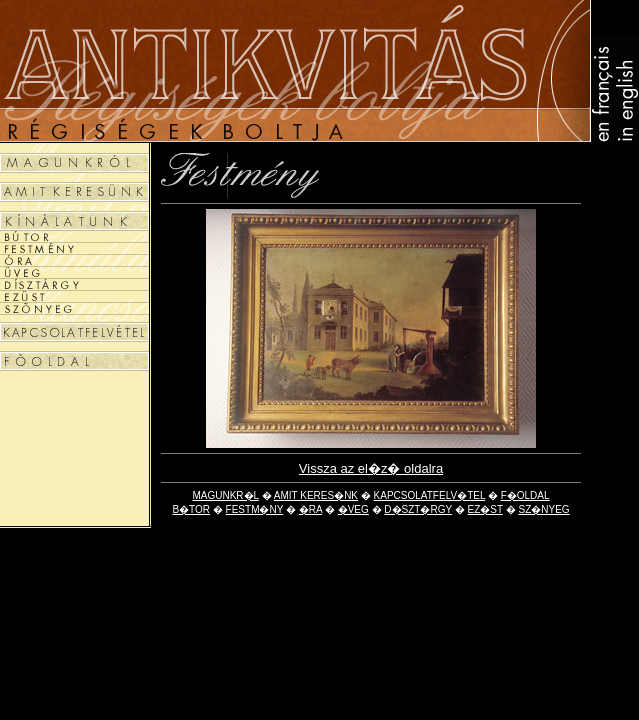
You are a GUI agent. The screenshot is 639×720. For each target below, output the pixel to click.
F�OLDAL (525, 495)
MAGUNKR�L (225, 495)
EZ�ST (485, 509)
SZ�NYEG (543, 509)
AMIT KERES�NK (316, 495)
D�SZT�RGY (418, 509)
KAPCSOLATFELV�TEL (430, 495)
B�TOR (191, 509)
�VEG (353, 509)
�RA (310, 509)
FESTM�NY (255, 509)
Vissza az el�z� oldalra (371, 468)
